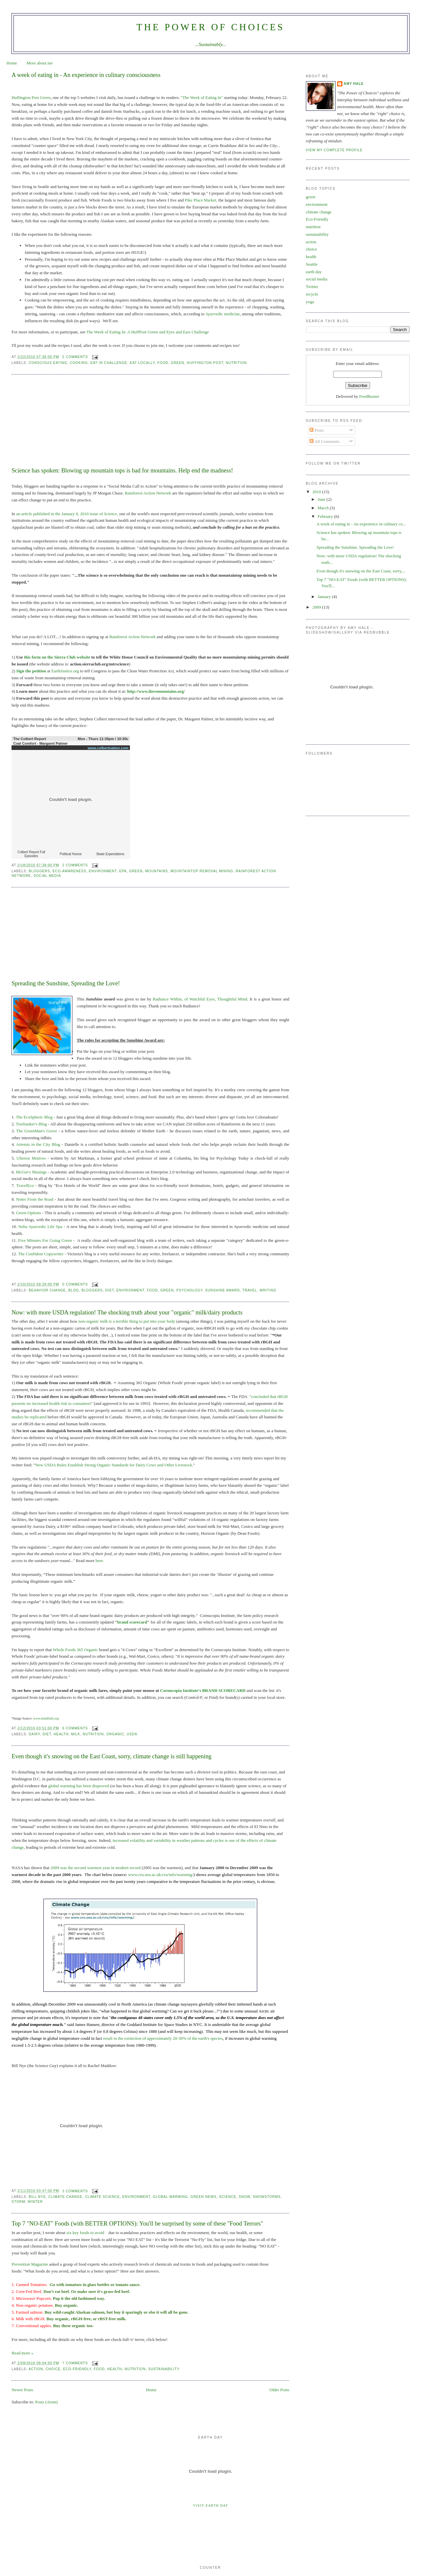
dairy (34, 1734)
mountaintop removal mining (201, 871)
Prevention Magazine (30, 2264)
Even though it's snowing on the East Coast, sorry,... (361, 570)
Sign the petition (31, 670)
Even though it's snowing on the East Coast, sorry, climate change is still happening (111, 1756)
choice (53, 2369)
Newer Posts (22, 2389)
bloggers (39, 871)
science (227, 2197)
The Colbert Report (29, 739)
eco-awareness (69, 871)
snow (244, 2197)
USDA (132, 1734)
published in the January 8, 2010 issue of (68, 513)
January (325, 596)
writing (268, 1290)
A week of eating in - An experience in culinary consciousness (86, 75)
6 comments (75, 1728)
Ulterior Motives (31, 1158)
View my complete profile (334, 150)
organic (115, 1734)
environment (103, 871)
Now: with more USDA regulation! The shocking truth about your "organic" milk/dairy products (127, 1312)
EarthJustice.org (65, 670)
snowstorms (267, 2197)
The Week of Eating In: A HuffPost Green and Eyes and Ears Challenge (148, 331)
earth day (314, 271)
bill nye (37, 2197)
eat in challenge (108, 363)
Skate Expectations (110, 854)
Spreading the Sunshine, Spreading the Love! (66, 983)
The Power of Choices (210, 27)
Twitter (312, 286)
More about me (40, 62)
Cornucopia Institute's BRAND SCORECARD (203, 1690)
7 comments (75, 2363)
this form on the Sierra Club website (56, 657)
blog (73, 1290)
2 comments (75, 357)
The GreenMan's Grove (36, 1130)
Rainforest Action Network (148, 493)
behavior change (47, 1290)
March (324, 507)
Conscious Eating (48, 363)
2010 (317, 491)
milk (75, 1734)
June (322, 499)
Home (12, 62)
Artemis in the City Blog (38, 1144)
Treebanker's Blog (31, 1123)
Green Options (28, 1212)
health (61, 1734)
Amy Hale (354, 83)
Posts (317, 430)
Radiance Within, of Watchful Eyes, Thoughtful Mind (200, 999)
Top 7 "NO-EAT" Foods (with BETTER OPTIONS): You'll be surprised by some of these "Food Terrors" (137, 2223)
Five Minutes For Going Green (44, 1240)
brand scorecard (132, 1622)
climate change (65, 2197)
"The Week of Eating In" (202, 97)
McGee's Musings (31, 1171)
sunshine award (222, 1290)
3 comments (75, 2191)
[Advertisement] (61, 422)
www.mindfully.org (46, 1718)
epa (123, 871)
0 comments (75, 1284)
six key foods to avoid (85, 2232)
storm (18, 2201)
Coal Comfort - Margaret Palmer (40, 743)
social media (47, 876)
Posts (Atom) (46, 2401)
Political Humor (71, 854)
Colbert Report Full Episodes (31, 854)
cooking (79, 363)
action (36, 2369)
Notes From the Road (34, 1199)
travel (249, 1290)
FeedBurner (369, 396)
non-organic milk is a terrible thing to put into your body (127, 1321)
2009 (317, 607)
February (326, 516)
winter (35, 2201)
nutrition (236, 363)
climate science (102, 2197)
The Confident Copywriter (40, 1253)
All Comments (324, 441)
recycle (312, 294)
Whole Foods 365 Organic (75, 1649)
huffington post (205, 363)
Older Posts (279, 2389)
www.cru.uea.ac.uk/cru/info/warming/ (160, 1874)
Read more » (22, 2352)
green (177, 363)
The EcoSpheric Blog (34, 1117)
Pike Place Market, (201, 200)
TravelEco (25, 1185)
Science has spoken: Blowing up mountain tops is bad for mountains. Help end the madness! (122, 470)
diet (109, 1290)
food (162, 363)
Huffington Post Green (31, 97)
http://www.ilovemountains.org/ (156, 691)
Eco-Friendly (77, 2369)
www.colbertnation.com (108, 748)
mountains (156, 871)
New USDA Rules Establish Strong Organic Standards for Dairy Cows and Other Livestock (113, 1464)
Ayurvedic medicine (222, 313)
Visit (210, 2505)
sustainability (164, 2369)
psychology (189, 1290)
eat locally (142, 363)
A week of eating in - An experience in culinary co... (361, 523)
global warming (170, 2197)
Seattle (311, 264)
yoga (310, 301)
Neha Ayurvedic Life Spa (40, 1226)
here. (100, 1560)
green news (203, 2197)
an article (24, 513)
